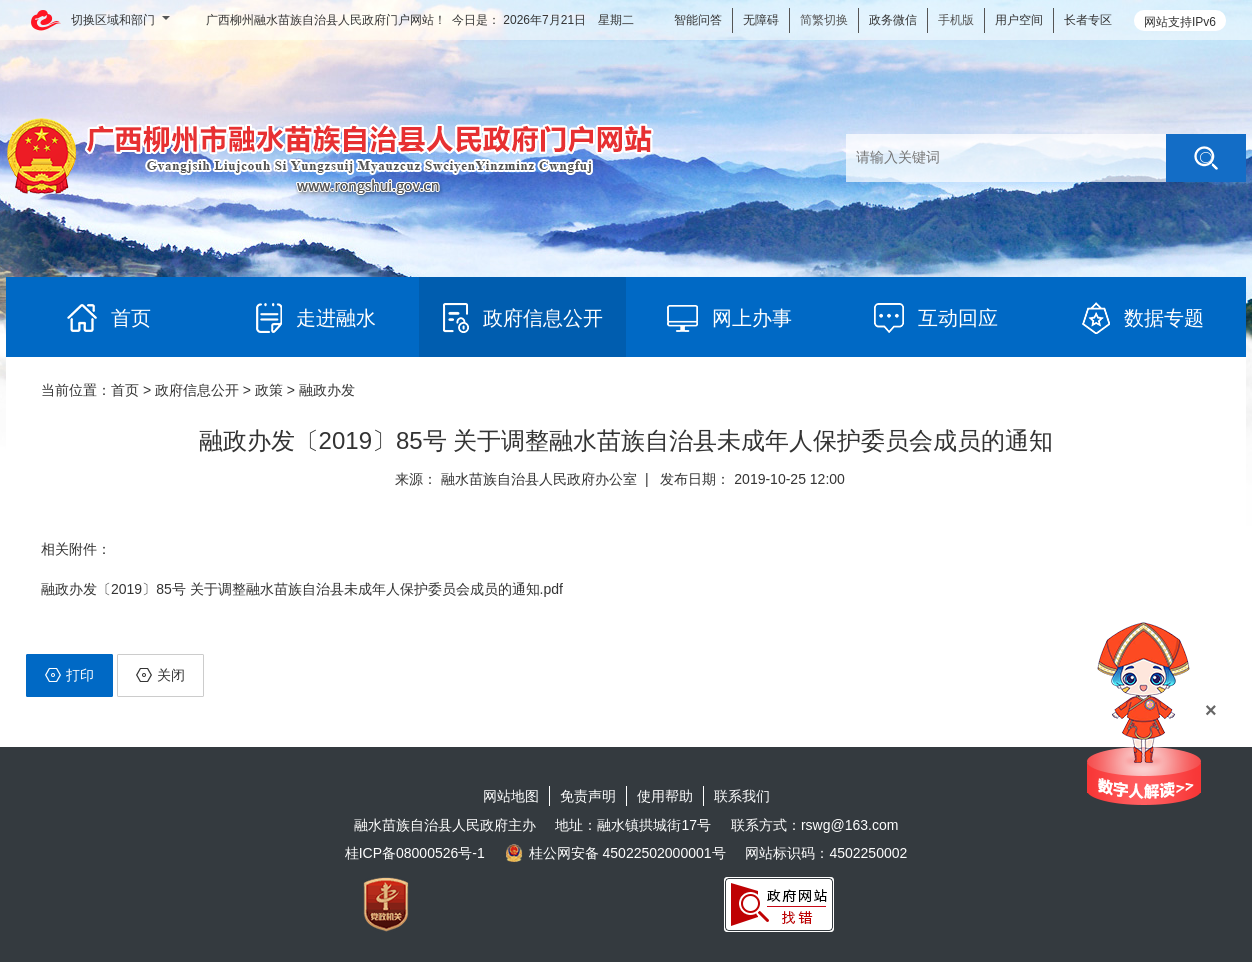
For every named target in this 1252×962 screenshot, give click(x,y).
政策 (269, 390)
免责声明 (588, 796)
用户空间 (1019, 20)
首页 (125, 390)
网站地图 (511, 796)
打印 (69, 675)
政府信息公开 (197, 390)
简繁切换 (824, 20)
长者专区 (1088, 20)
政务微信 (893, 20)
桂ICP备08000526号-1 (415, 853)
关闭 (160, 675)
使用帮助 (665, 796)
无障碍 (761, 20)
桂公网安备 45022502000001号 (615, 853)
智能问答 (698, 20)
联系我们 (742, 796)
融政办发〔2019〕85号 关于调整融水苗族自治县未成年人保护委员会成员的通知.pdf (302, 589)
